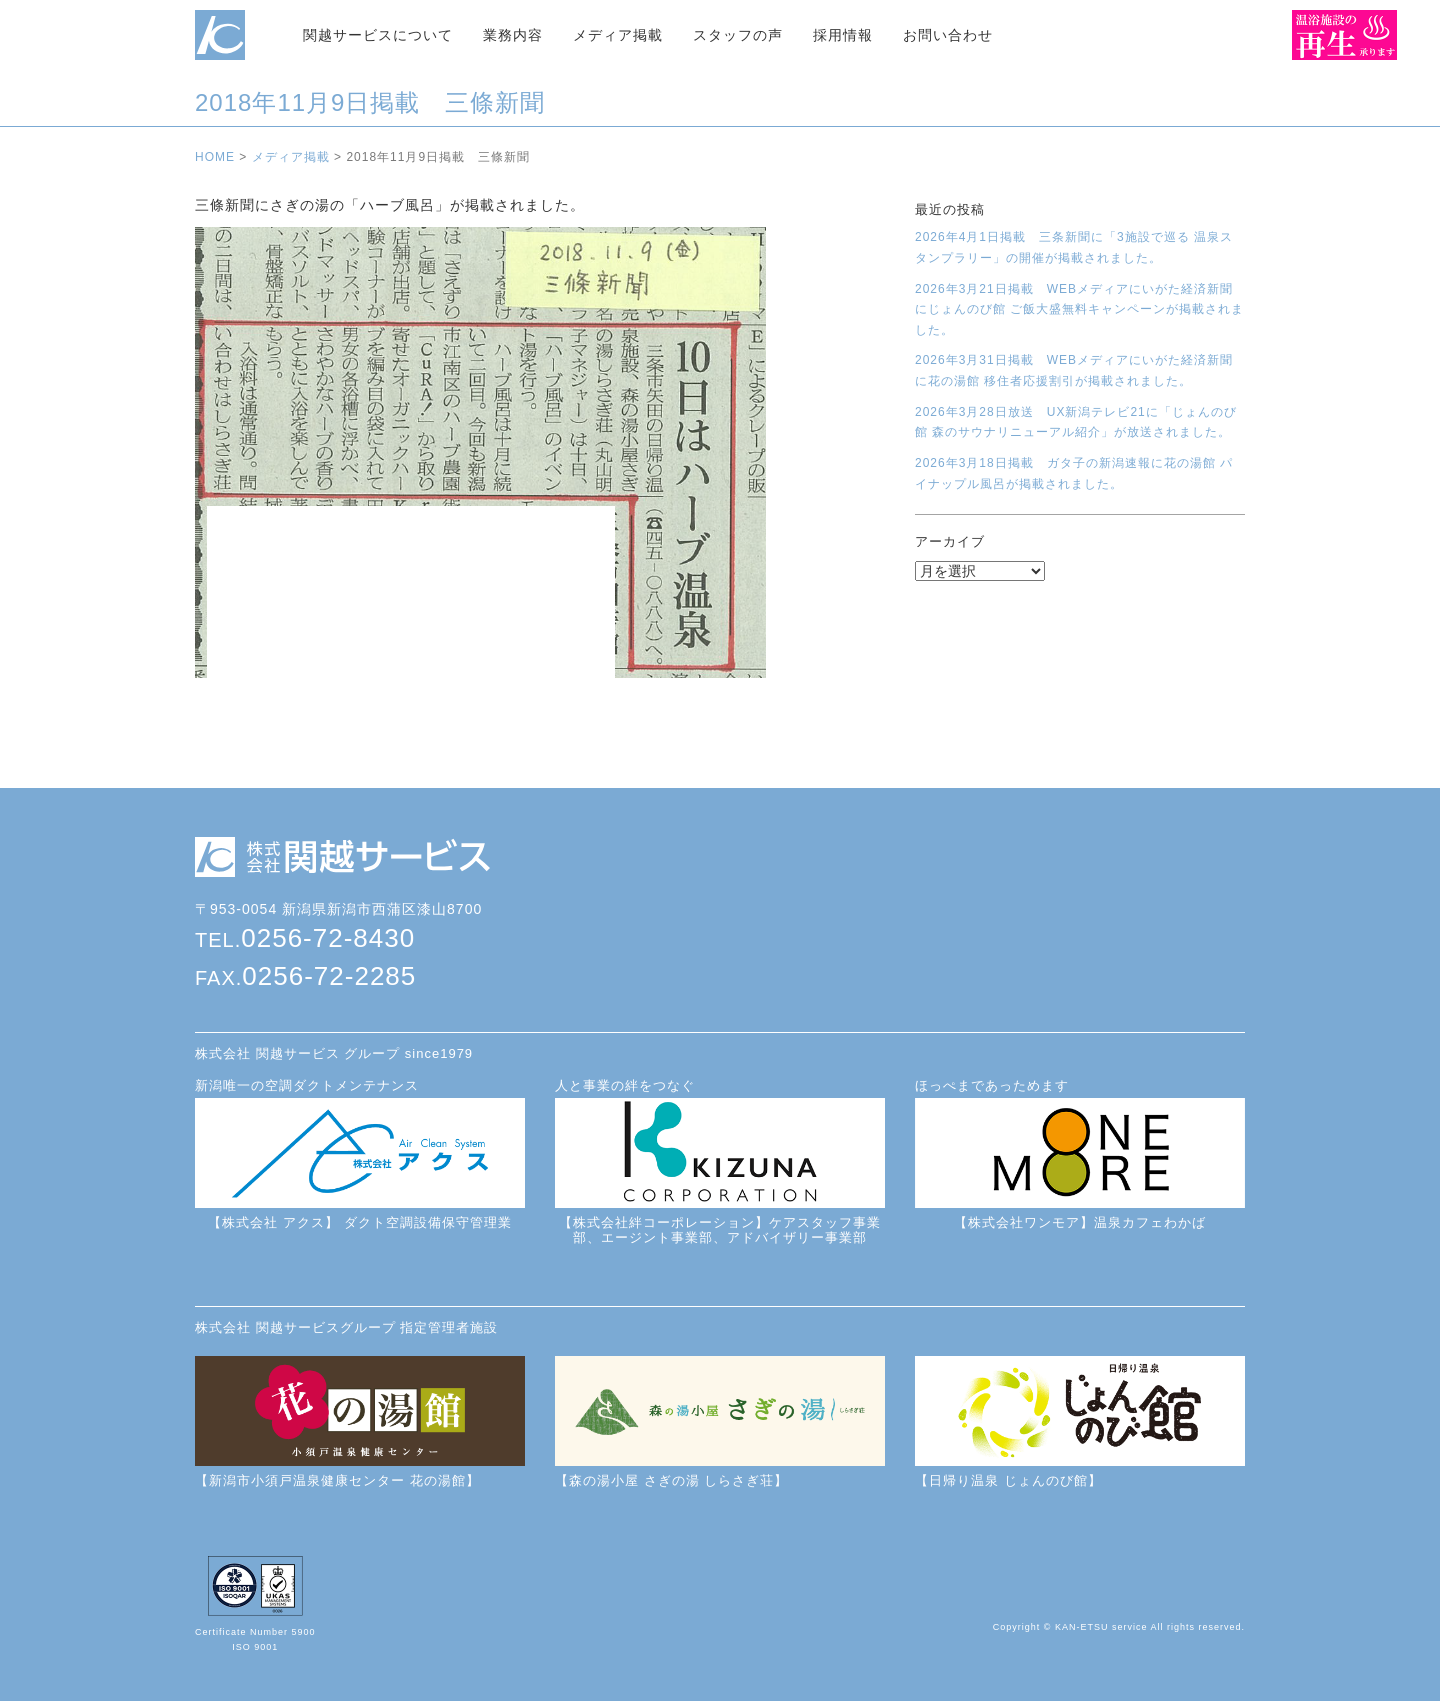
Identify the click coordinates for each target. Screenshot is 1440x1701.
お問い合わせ (948, 35)
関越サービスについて (378, 35)
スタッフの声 (738, 35)
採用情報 (843, 35)
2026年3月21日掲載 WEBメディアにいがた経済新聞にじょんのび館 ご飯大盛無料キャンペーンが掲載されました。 (1079, 309)
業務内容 (513, 35)
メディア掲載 (618, 35)
